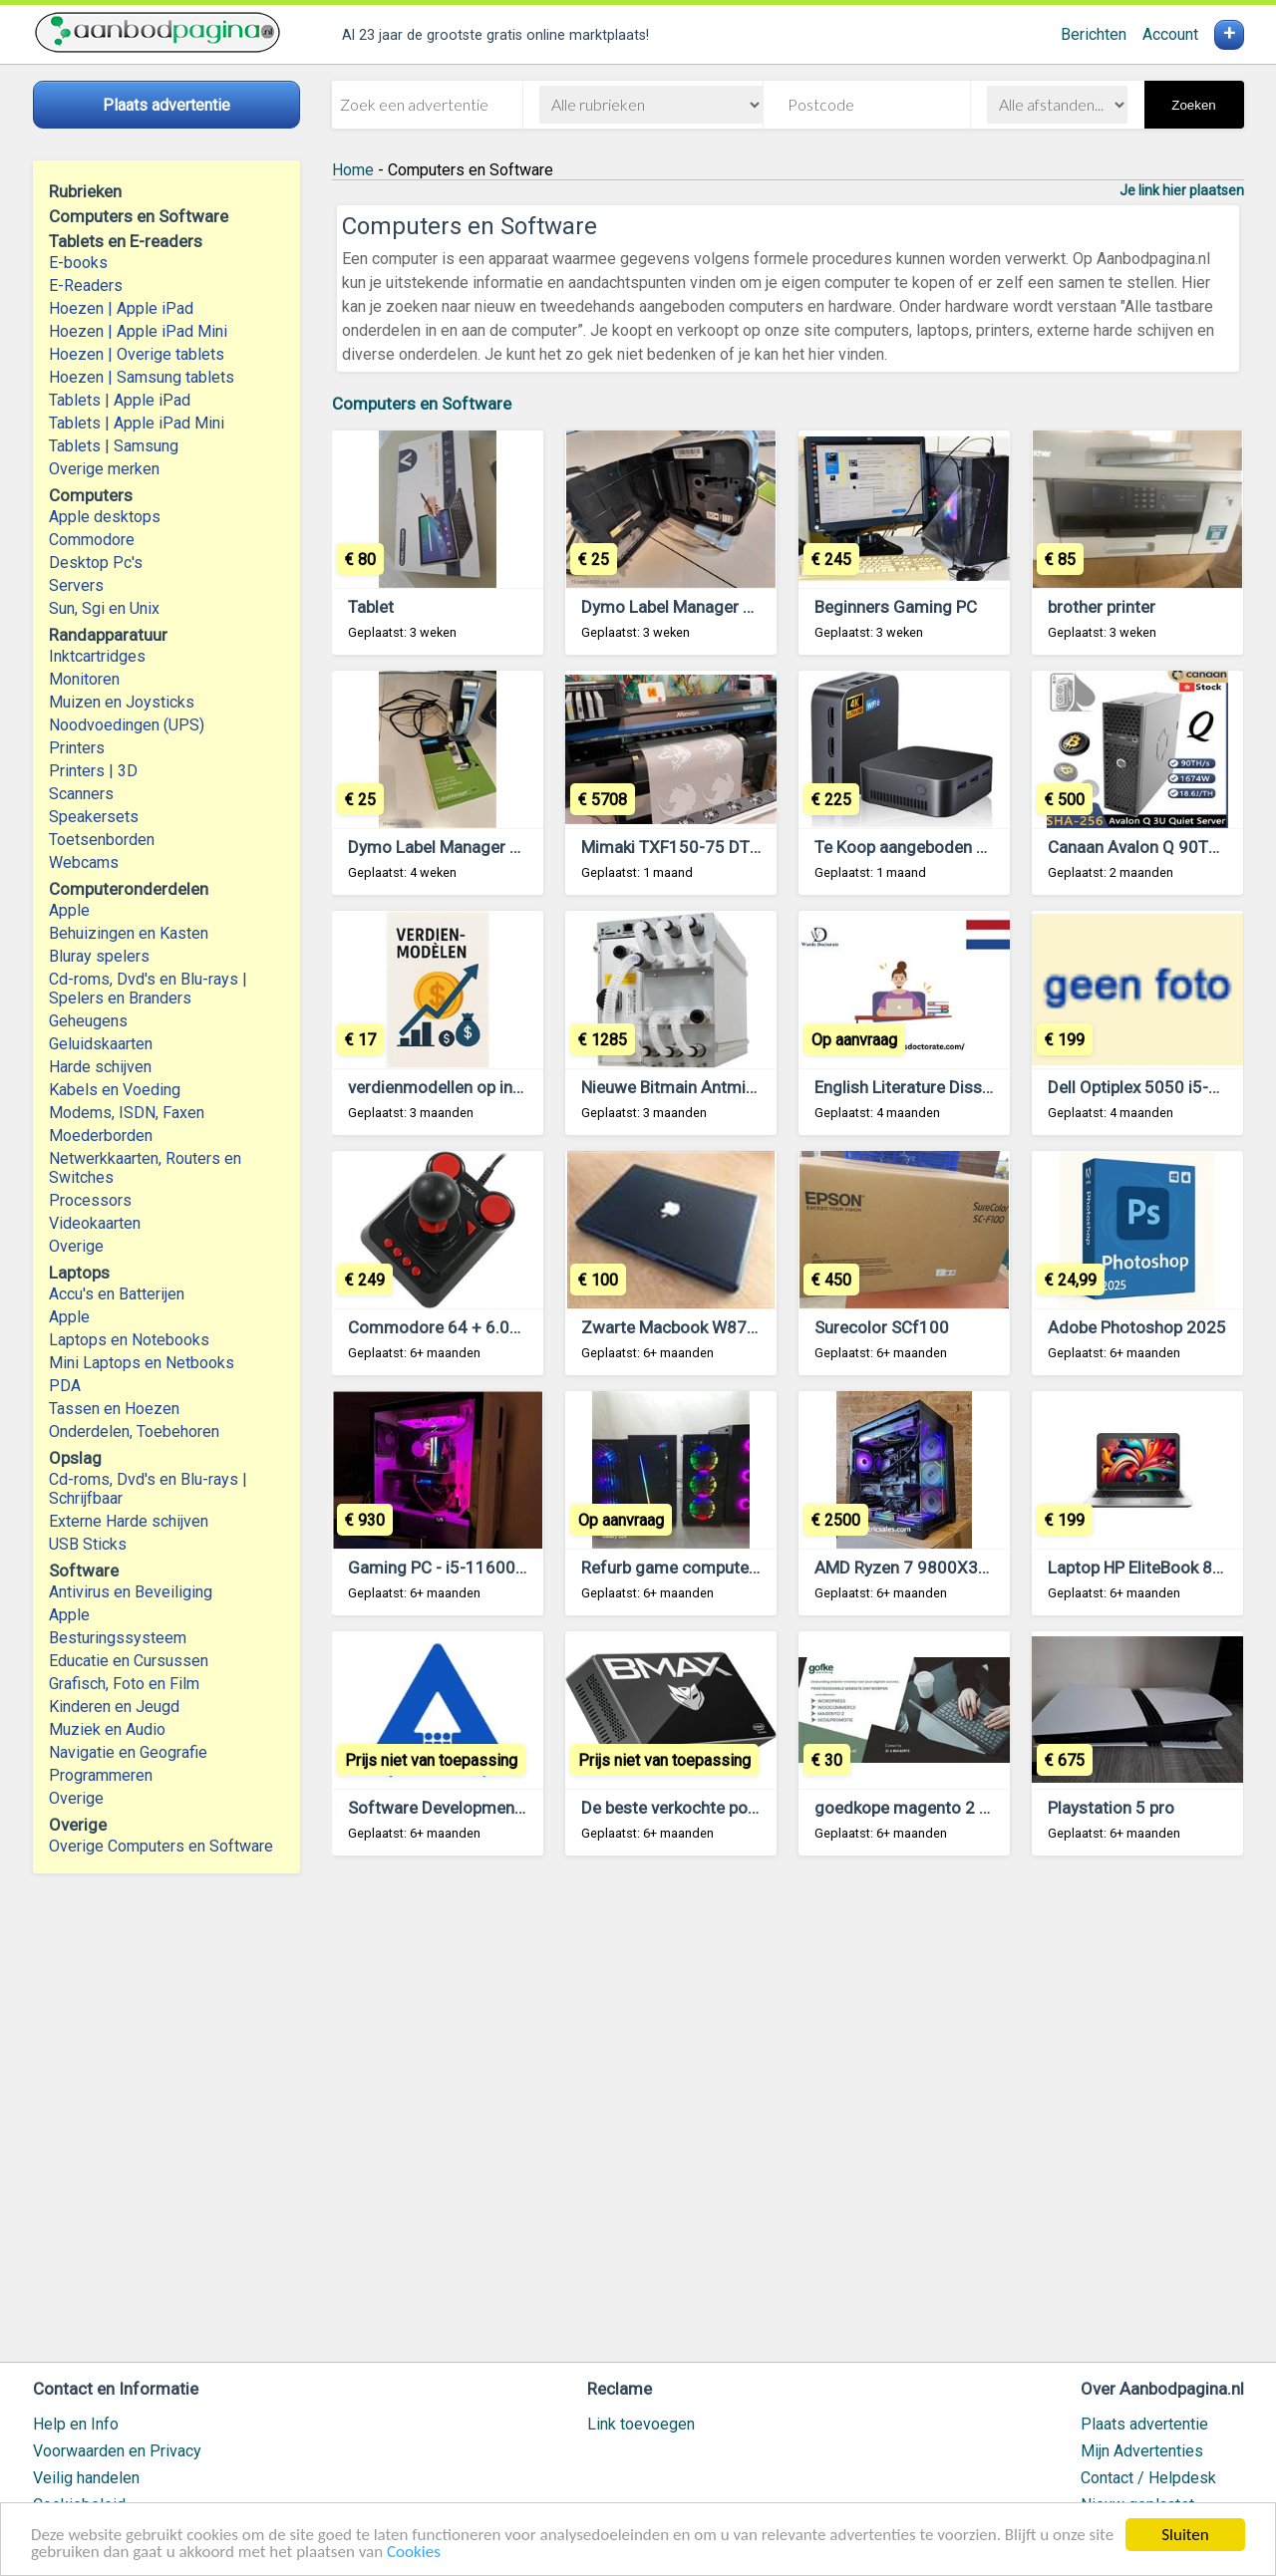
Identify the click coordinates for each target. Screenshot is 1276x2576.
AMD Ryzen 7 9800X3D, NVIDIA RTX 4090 (970, 1567)
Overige (76, 1246)
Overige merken (104, 468)
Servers (76, 585)
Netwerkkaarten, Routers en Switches (145, 1168)
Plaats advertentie (1144, 2424)
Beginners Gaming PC (895, 607)
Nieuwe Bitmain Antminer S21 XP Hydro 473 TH (758, 1087)
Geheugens (88, 1020)
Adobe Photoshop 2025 (1137, 1327)
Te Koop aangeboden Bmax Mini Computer (972, 847)
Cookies (414, 2553)
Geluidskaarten (101, 1043)
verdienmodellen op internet (452, 1087)
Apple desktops (104, 516)
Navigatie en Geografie (128, 1752)
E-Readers (86, 285)
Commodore (92, 539)
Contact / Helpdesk (1148, 2477)
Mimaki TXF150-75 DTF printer (696, 847)
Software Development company (470, 1808)
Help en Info (76, 2424)
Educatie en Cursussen (128, 1660)
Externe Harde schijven (128, 1521)
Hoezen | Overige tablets (136, 354)
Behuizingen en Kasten (128, 933)
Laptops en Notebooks (129, 1339)
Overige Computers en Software (161, 1846)
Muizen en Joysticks (121, 702)
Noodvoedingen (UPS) (126, 725)
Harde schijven (100, 1066)
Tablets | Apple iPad (119, 400)
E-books (78, 262)
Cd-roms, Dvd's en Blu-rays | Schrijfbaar (148, 1489)
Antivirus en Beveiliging (130, 1591)
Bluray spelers (99, 956)
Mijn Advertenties (1142, 2450)
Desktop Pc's (96, 562)
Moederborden (101, 1135)
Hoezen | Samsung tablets (141, 377)
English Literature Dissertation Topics (954, 1087)
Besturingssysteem (117, 1637)
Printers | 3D (93, 770)
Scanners (81, 793)
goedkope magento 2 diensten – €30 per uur (980, 1808)
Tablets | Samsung (113, 445)
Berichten (1093, 34)
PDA (65, 1385)
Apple (69, 910)
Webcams (84, 862)
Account (1170, 34)
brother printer (1101, 607)
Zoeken (1193, 105)
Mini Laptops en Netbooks (141, 1362)
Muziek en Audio (107, 1729)
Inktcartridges (97, 656)
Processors (90, 1200)
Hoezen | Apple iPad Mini (138, 331)
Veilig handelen (86, 2477)
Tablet (371, 607)
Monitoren (84, 679)
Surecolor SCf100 (881, 1327)
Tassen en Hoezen (114, 1408)
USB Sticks (88, 1544)
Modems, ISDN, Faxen (126, 1112)
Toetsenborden (102, 839)
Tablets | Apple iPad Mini (136, 423)
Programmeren (101, 1775)
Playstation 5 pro (1111, 1808)
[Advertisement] (788, 2118)
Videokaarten (95, 1223)
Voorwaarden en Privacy (117, 2450)
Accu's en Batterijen (116, 1294)
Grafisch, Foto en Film (124, 1683)
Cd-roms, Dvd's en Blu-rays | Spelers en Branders (148, 988)
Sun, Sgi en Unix (104, 608)
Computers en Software (421, 404)
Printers (77, 747)
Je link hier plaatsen (1181, 190)
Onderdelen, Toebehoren (134, 1431)
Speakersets (94, 816)
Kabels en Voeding (114, 1089)
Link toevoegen (641, 2424)
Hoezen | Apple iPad (121, 308)
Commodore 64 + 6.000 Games (467, 1327)
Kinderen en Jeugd (114, 1706)
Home (353, 169)
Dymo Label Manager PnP (676, 607)
